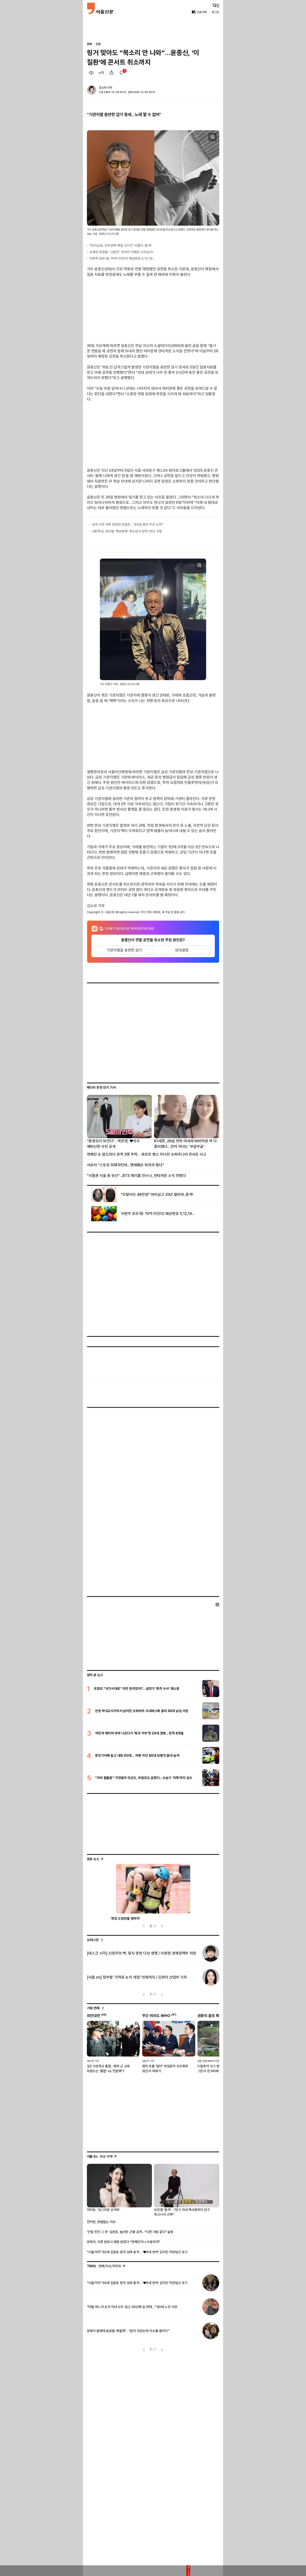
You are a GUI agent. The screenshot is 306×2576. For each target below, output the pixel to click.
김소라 (102, 87)
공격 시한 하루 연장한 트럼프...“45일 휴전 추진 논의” (127, 524)
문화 (89, 44)
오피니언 (93, 1940)
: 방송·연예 (102, 2156)
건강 (98, 44)
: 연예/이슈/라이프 (106, 2266)
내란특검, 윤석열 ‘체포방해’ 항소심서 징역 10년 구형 (127, 531)
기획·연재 (93, 2008)
